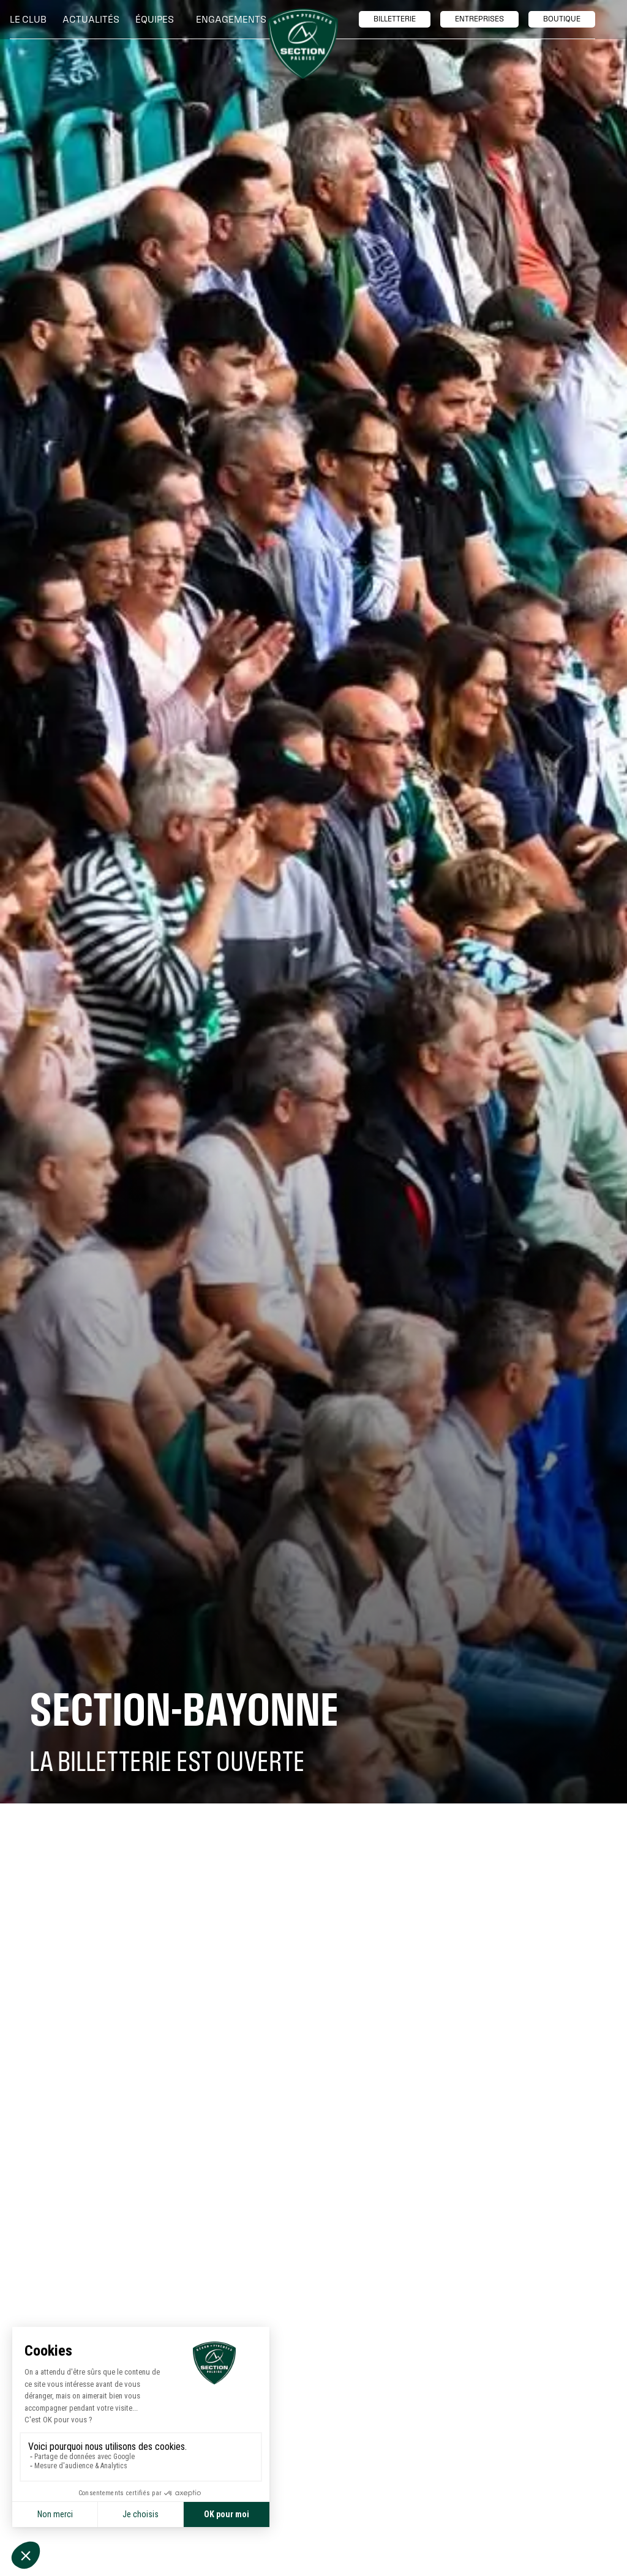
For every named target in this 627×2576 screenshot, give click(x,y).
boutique (561, 19)
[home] (303, 44)
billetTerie (395, 19)
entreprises (479, 19)
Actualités (90, 19)
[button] (31, 19)
